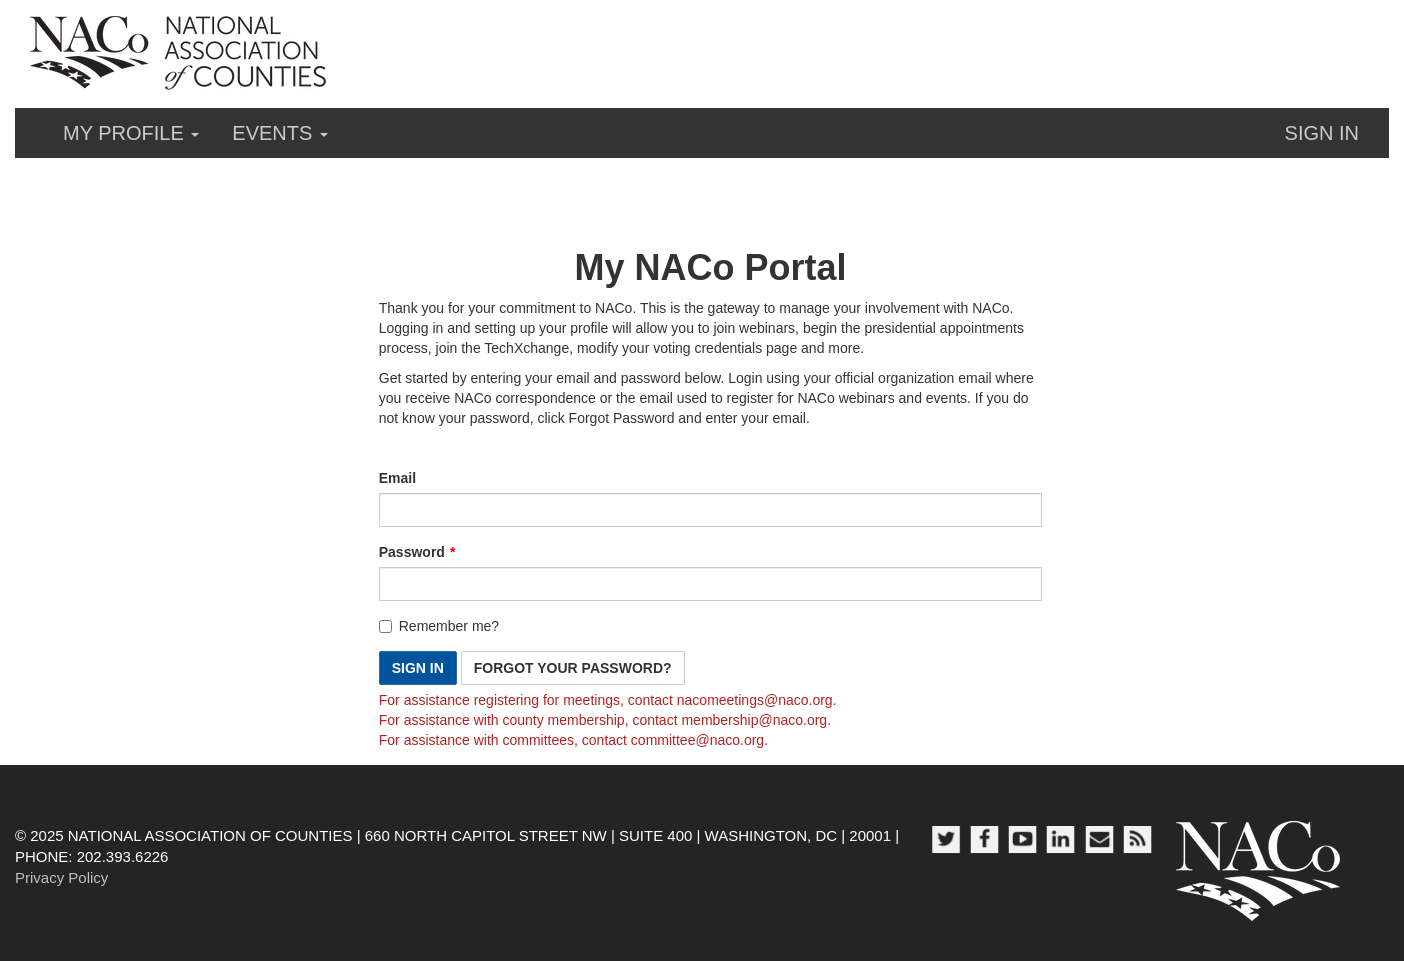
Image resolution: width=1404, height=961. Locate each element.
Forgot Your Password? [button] (573, 668)
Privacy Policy (61, 877)
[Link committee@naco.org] (697, 740)
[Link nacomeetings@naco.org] (755, 700)
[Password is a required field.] (711, 584)
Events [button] (280, 133)
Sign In (418, 668)
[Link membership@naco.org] (754, 720)
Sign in (1322, 133)
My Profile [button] (131, 133)
